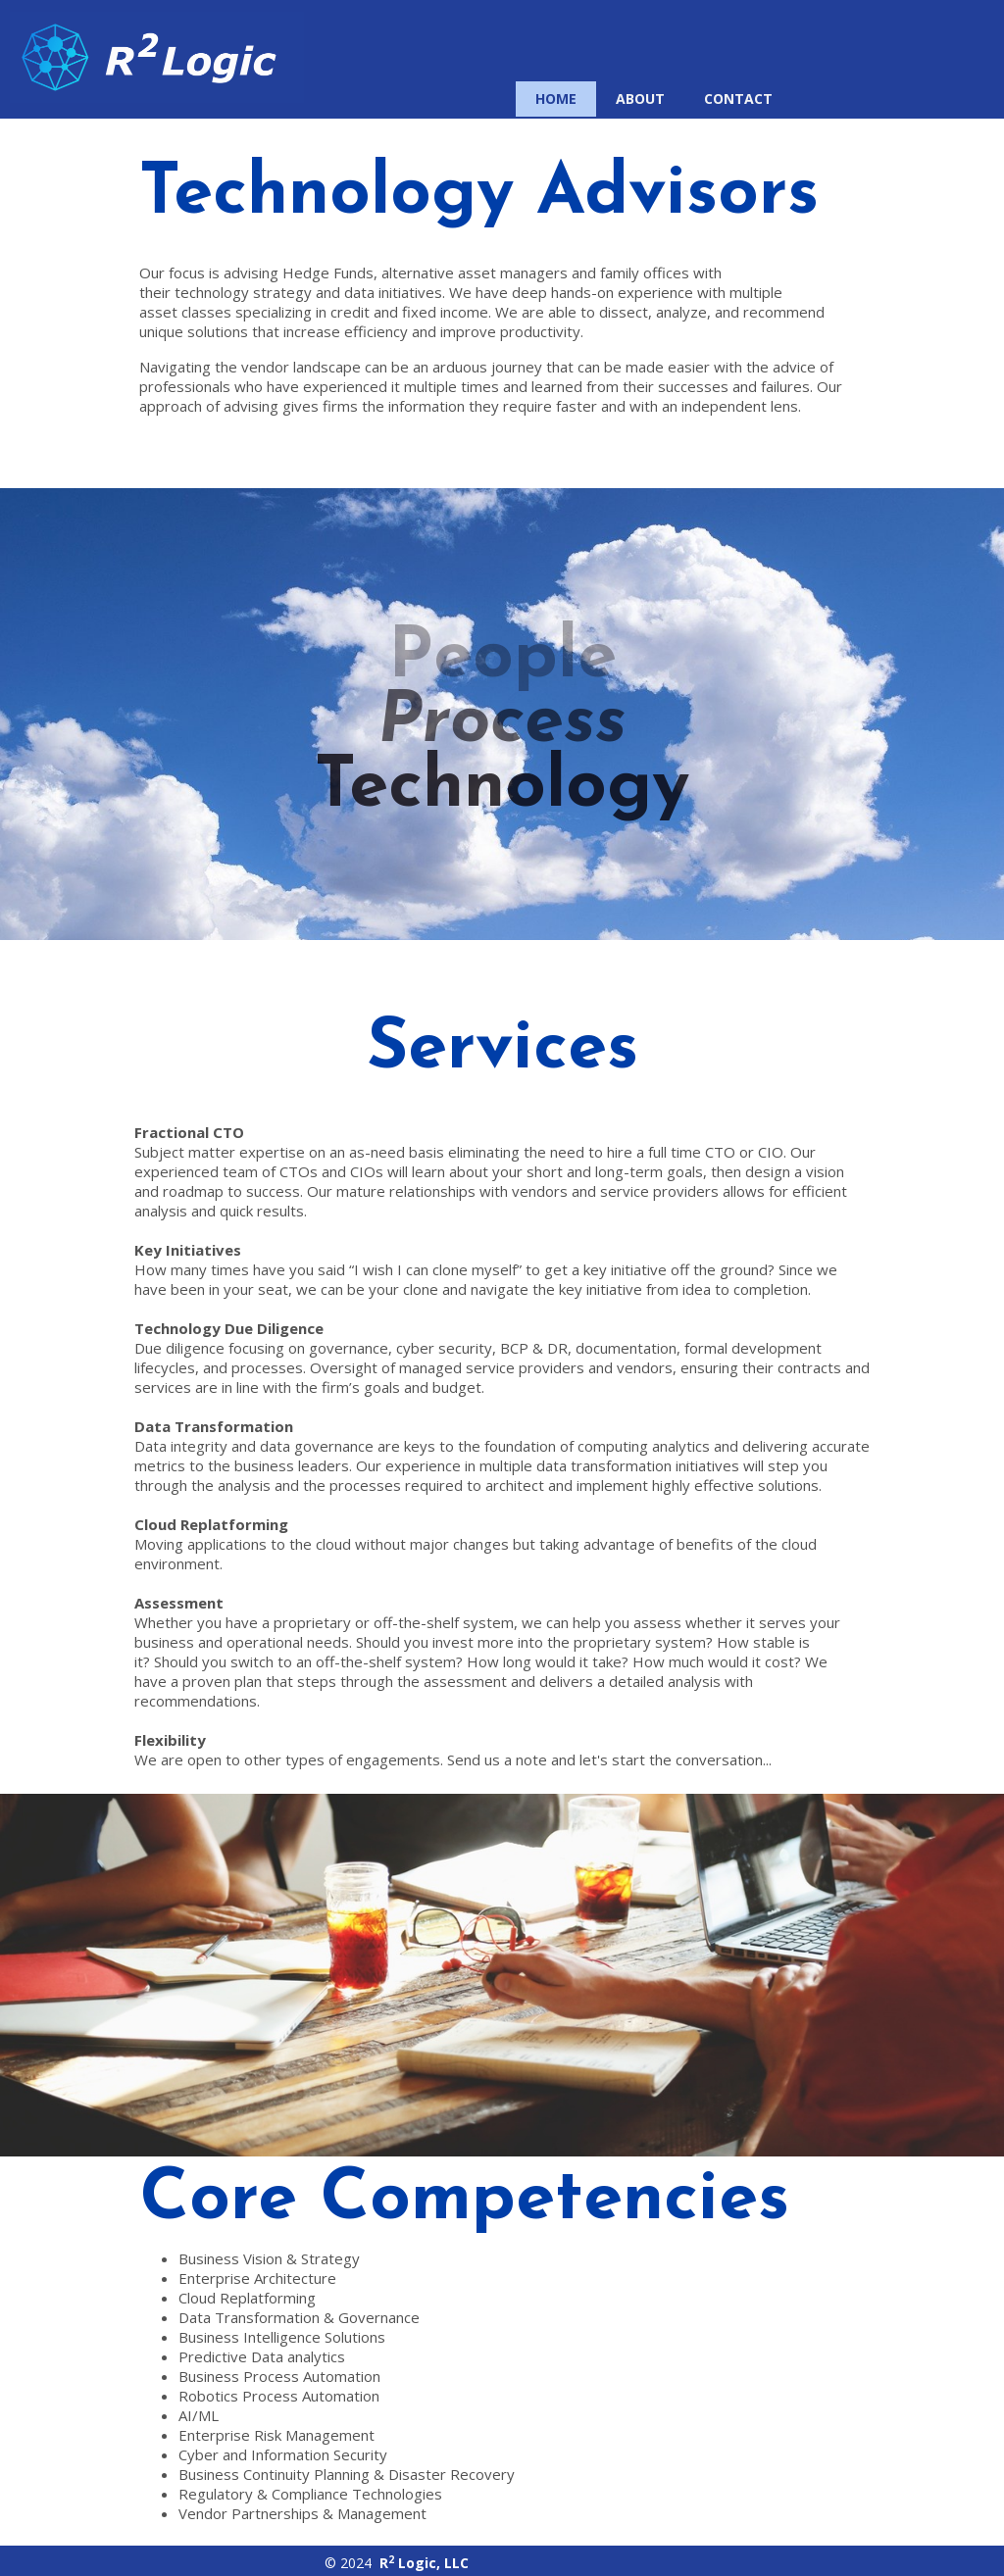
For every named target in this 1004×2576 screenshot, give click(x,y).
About (640, 98)
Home (556, 98)
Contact (738, 98)
